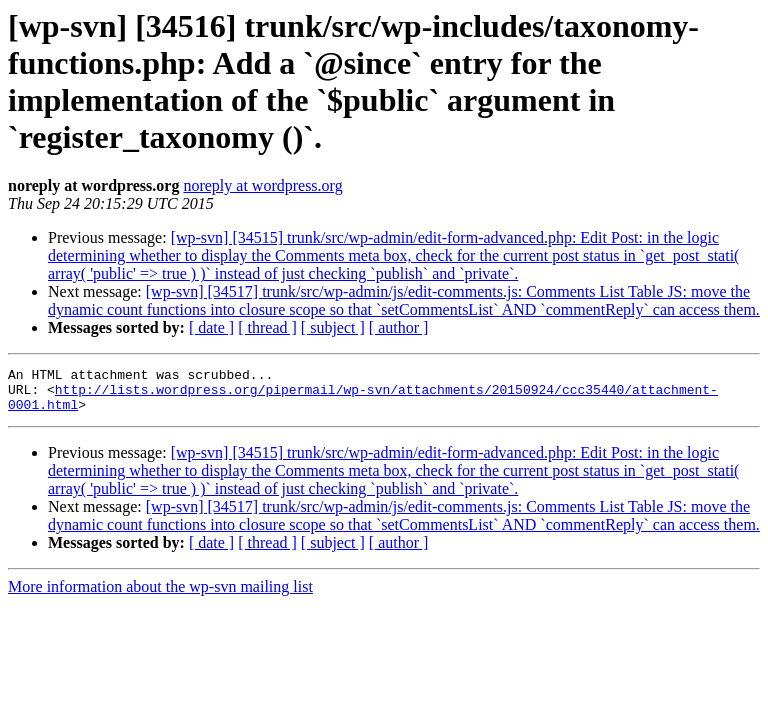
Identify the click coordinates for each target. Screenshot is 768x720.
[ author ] (399, 327)
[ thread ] (267, 327)
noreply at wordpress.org (262, 185)
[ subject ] (333, 327)
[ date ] (211, 327)
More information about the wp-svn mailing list (160, 595)
